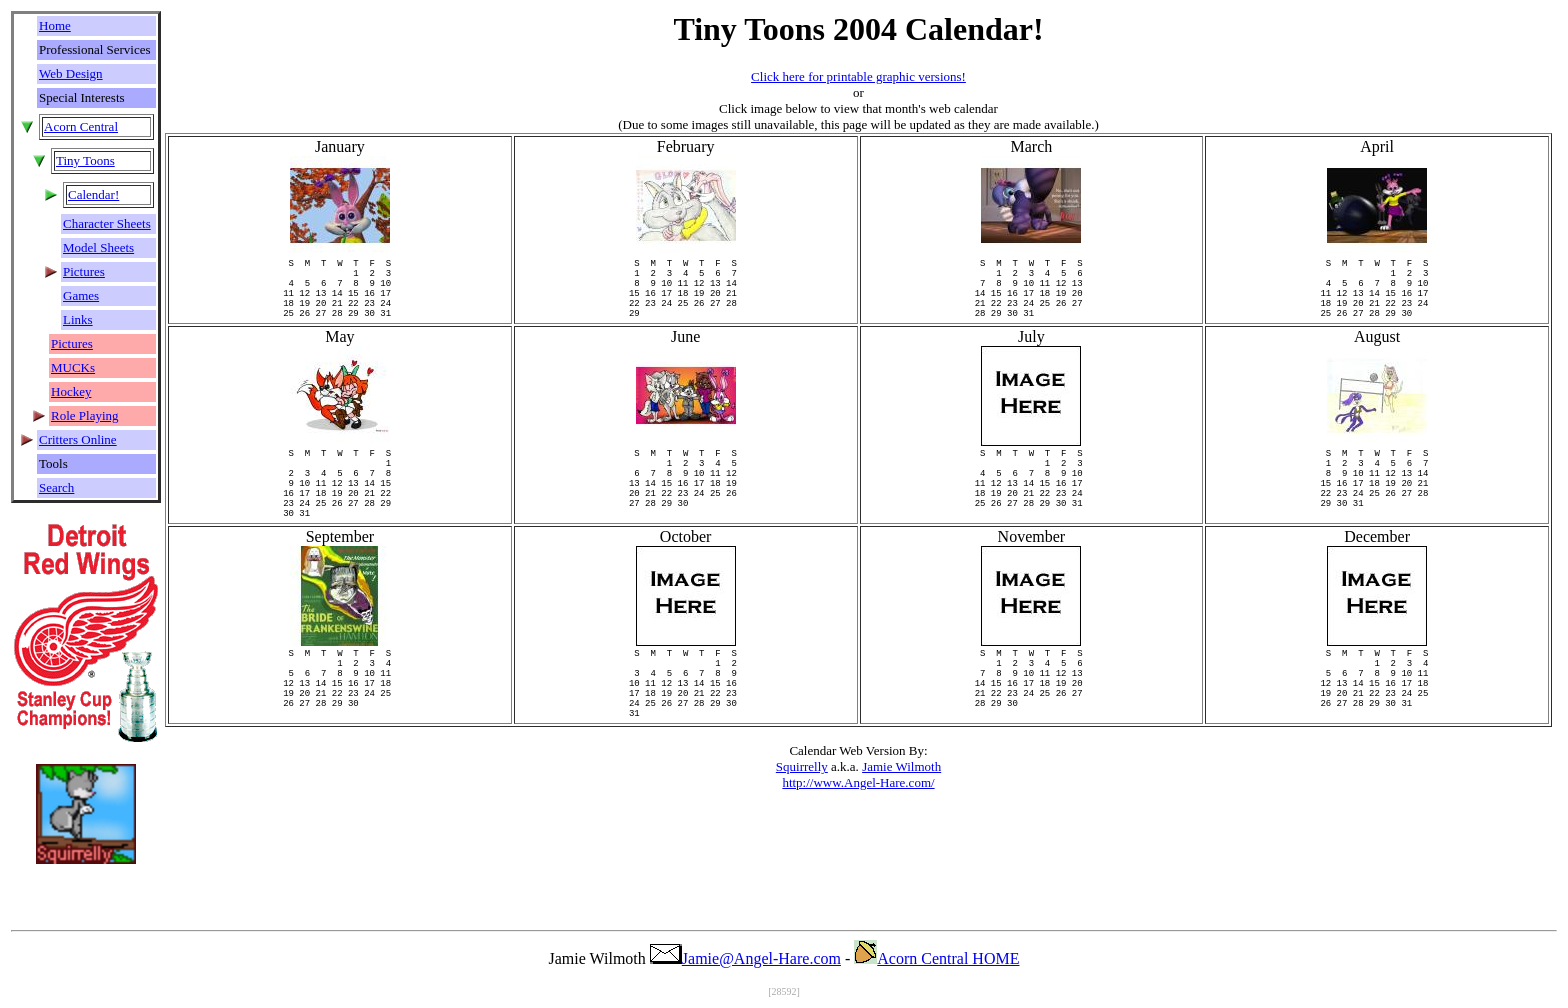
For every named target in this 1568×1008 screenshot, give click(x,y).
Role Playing (85, 415)
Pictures (84, 271)
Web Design (71, 73)
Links (78, 319)
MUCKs (73, 367)
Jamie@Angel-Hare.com (745, 958)
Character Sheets (107, 223)
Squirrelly (802, 826)
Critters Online (78, 439)
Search (56, 487)
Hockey (71, 391)
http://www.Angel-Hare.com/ (858, 842)
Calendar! (93, 194)
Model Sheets (98, 247)
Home (55, 25)
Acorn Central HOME (936, 958)
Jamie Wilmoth (901, 826)
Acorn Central (81, 126)
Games (81, 295)
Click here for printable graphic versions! (858, 76)
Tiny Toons (85, 160)
